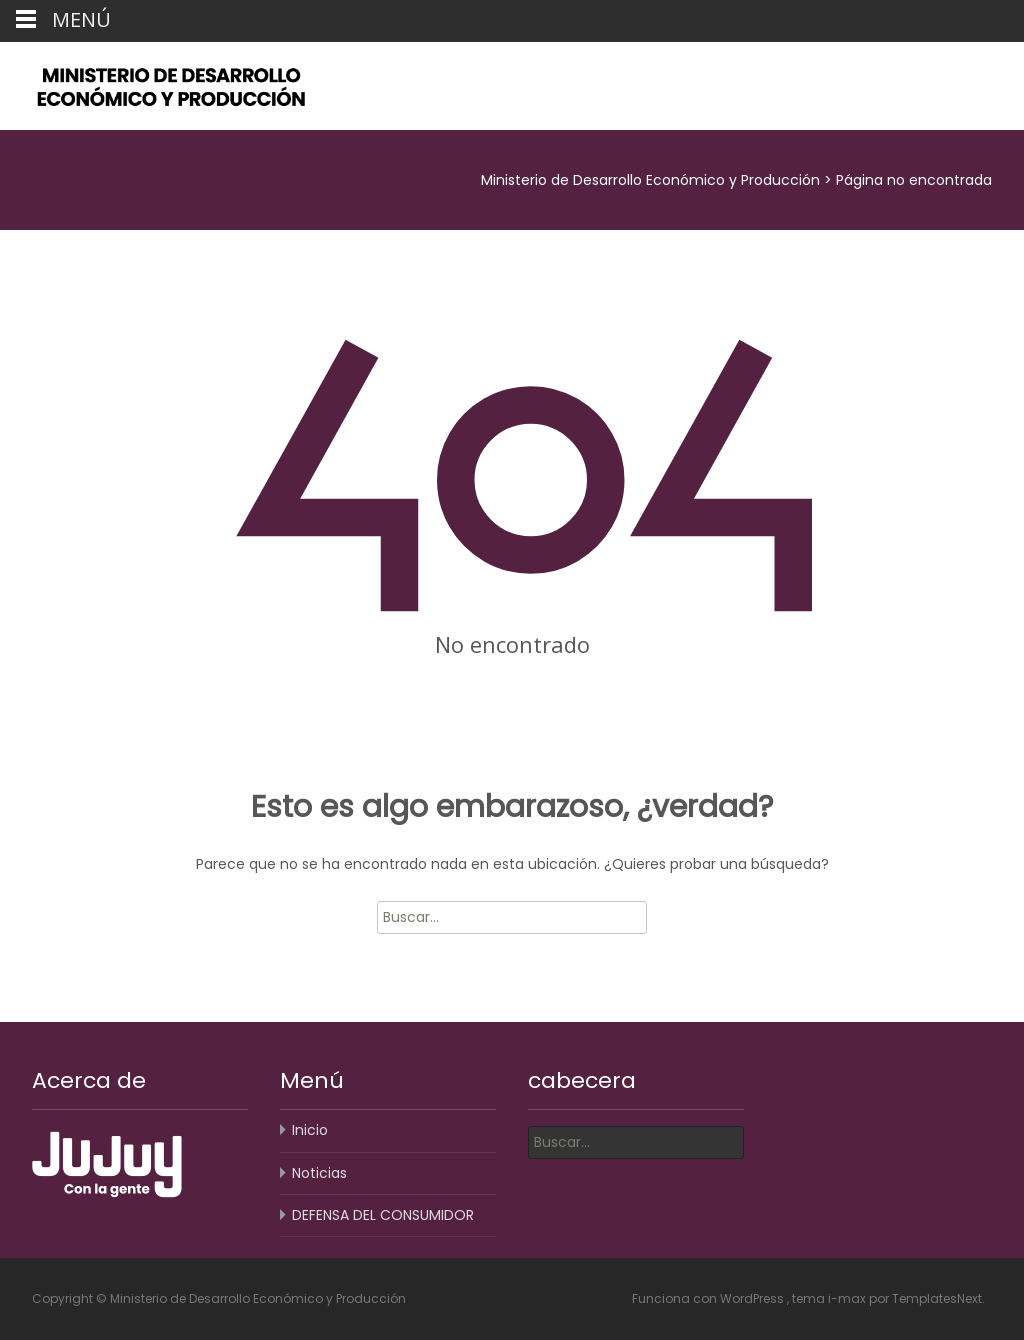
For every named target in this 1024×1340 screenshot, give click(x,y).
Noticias (319, 1173)
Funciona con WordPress (709, 1298)
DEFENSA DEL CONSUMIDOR (383, 1215)
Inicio (310, 1130)
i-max (848, 1298)
